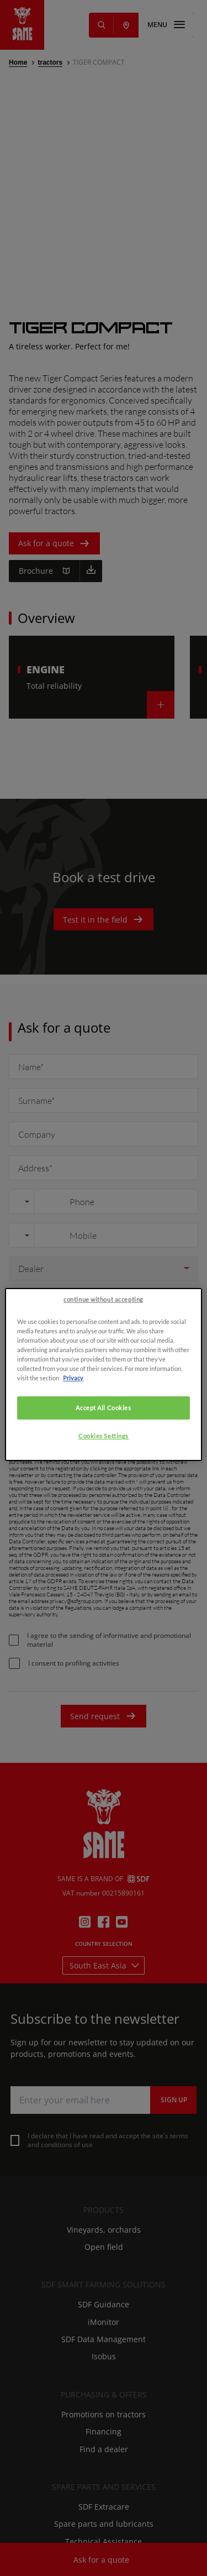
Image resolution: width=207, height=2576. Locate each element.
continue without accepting (103, 1447)
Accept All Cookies (103, 1555)
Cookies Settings (103, 1584)
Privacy (73, 1526)
